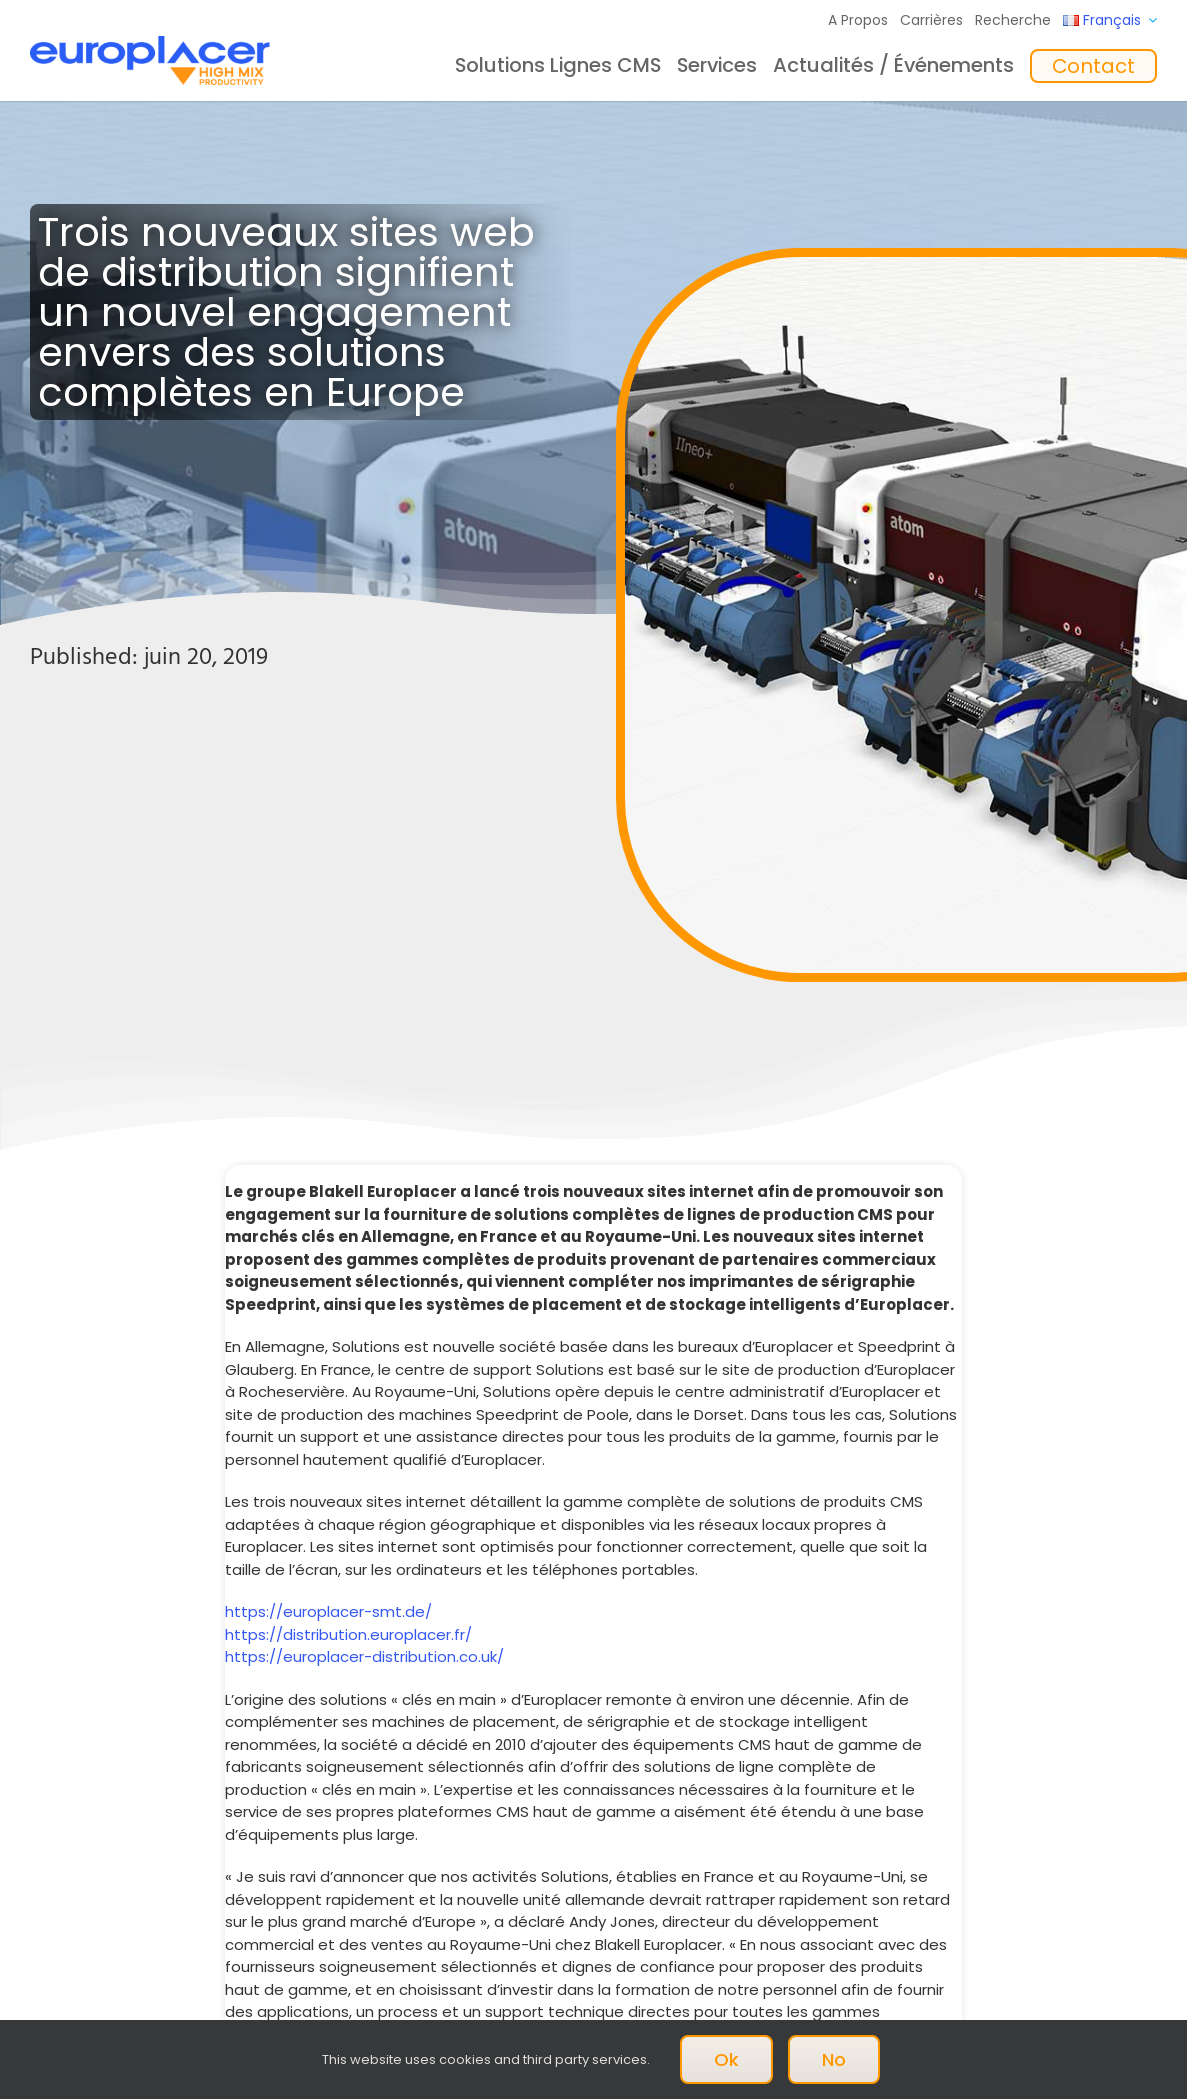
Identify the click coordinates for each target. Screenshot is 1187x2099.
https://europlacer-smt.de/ (328, 1611)
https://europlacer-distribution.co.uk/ (364, 1656)
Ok (726, 2059)
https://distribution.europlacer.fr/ (348, 1634)
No (834, 2059)
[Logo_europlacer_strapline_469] (150, 43)
